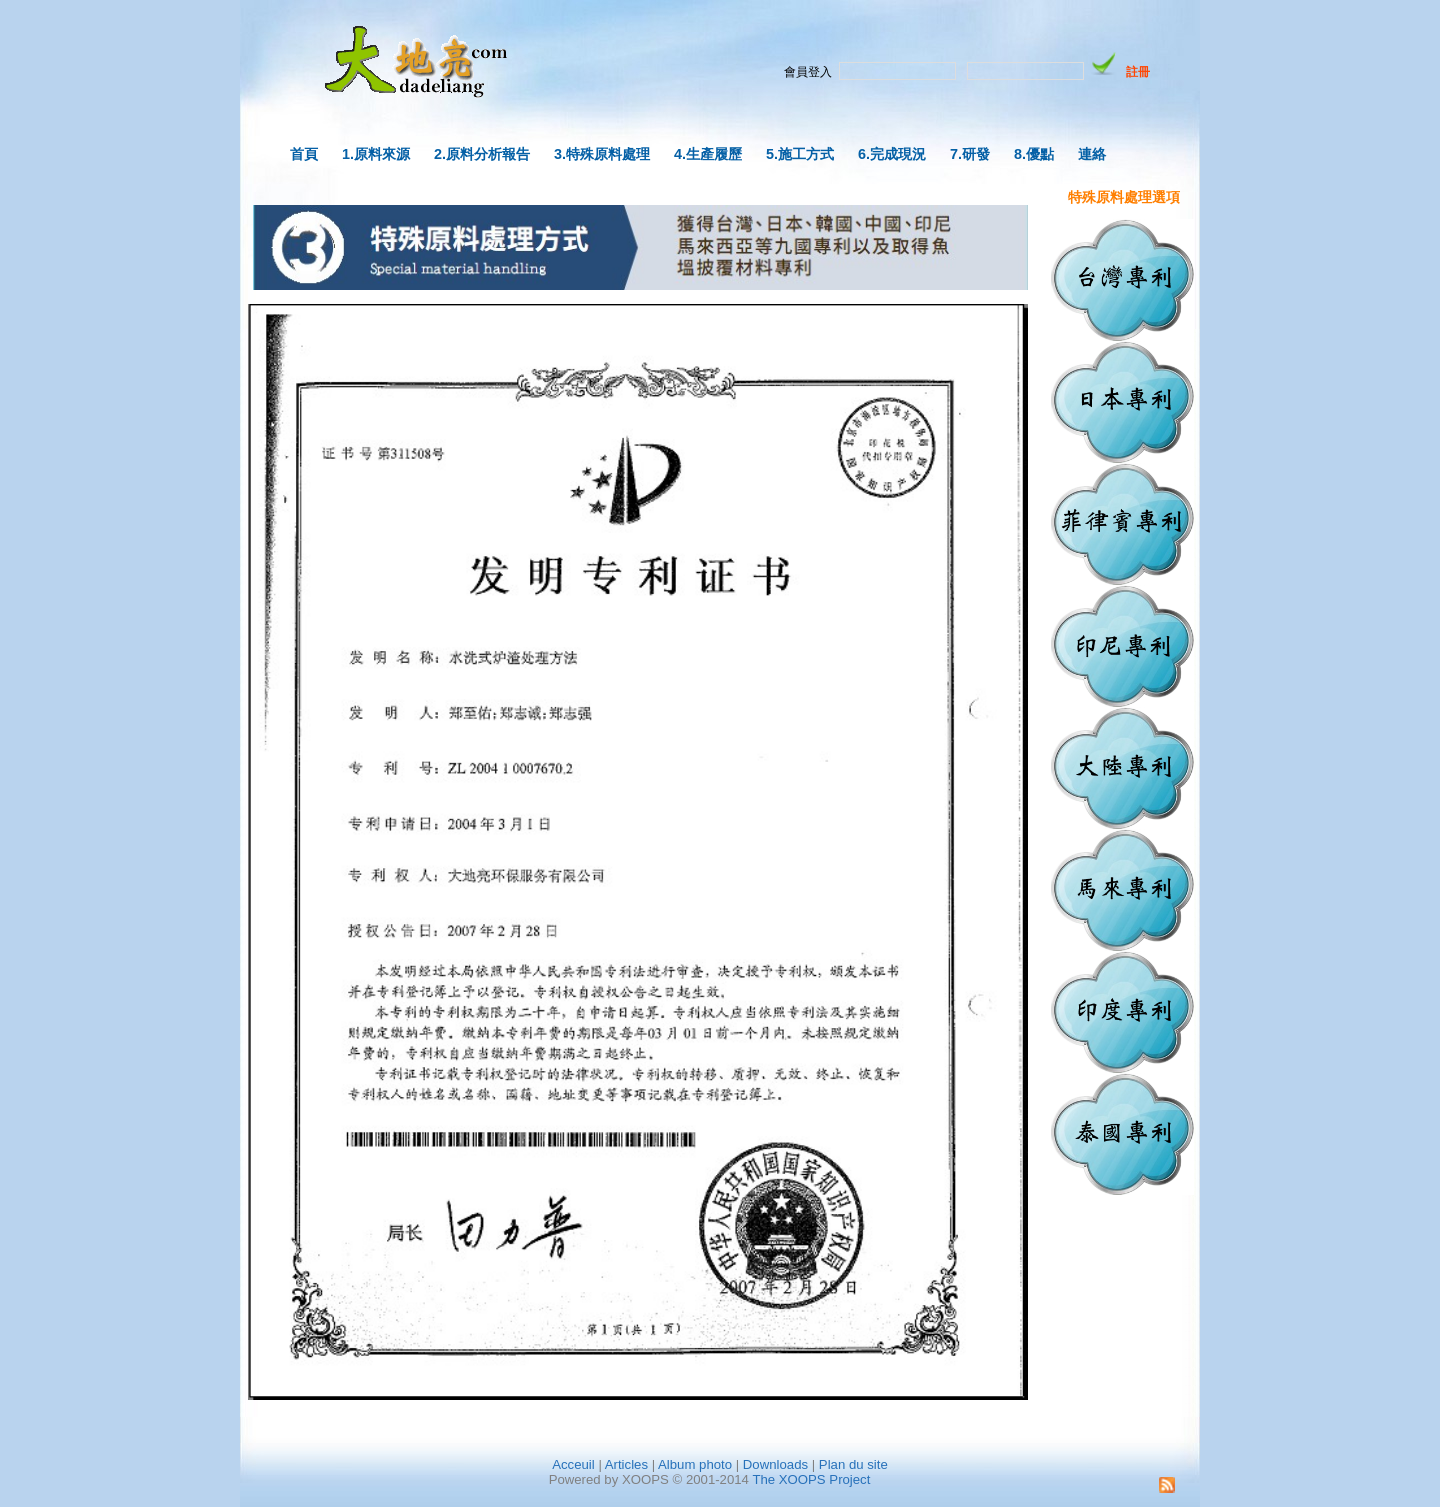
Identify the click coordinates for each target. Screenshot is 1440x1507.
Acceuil (573, 1464)
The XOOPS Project (811, 1479)
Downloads (775, 1464)
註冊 (1138, 72)
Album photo (695, 1464)
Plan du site (853, 1464)
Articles (626, 1464)
